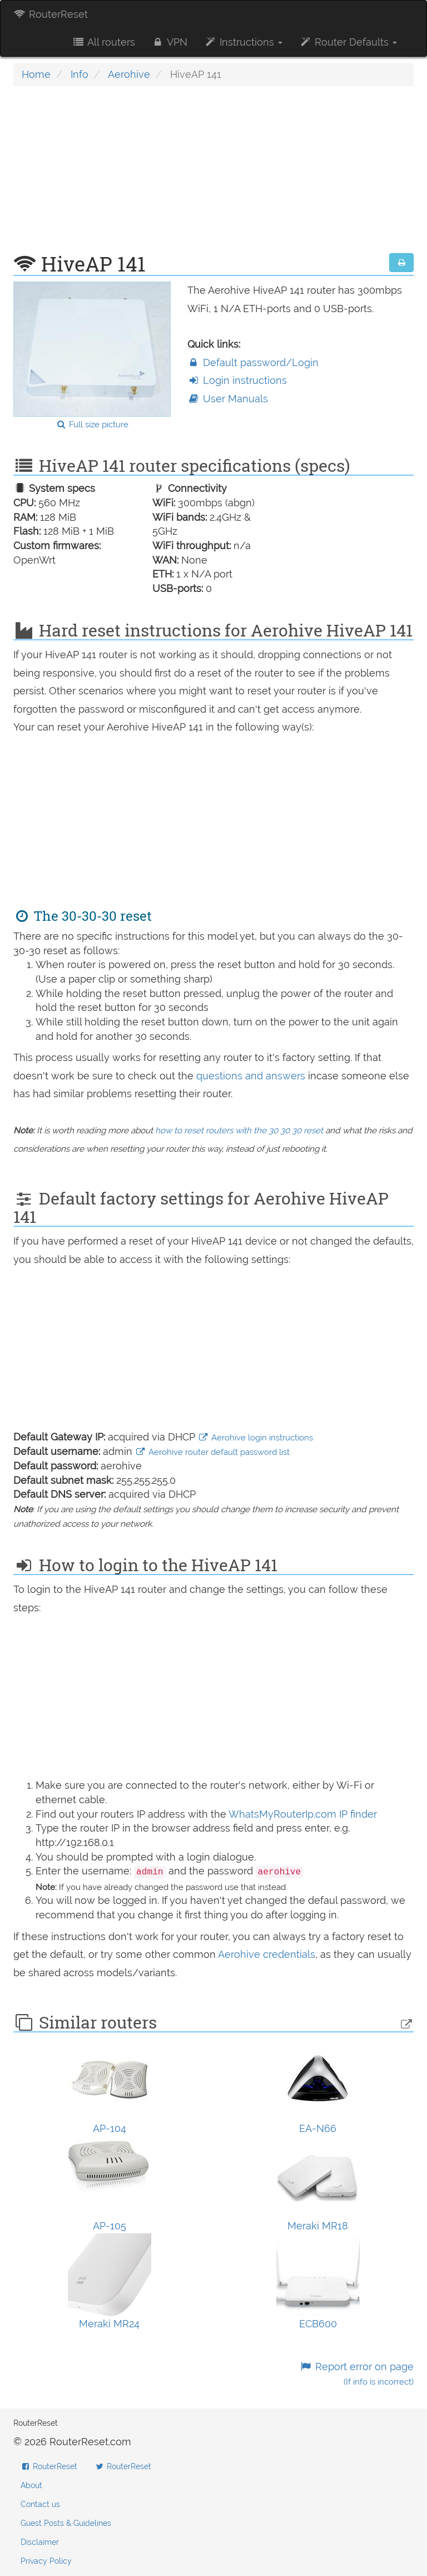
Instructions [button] (243, 42)
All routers (103, 42)
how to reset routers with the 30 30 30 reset (239, 1131)
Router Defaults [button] (348, 42)
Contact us (40, 2504)
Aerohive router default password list (212, 1452)
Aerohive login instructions (255, 1438)
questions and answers (252, 1076)
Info (79, 74)
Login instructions (237, 380)
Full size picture (92, 425)
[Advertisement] (213, 175)
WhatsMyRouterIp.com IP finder (303, 1814)
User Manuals (227, 398)
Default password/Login (253, 362)
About (31, 2485)
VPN (169, 42)
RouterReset (50, 14)
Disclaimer (40, 2542)
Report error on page (357, 2374)
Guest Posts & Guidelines (66, 2523)
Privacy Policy (46, 2561)
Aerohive (129, 74)
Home (36, 74)
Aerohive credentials (266, 1954)
